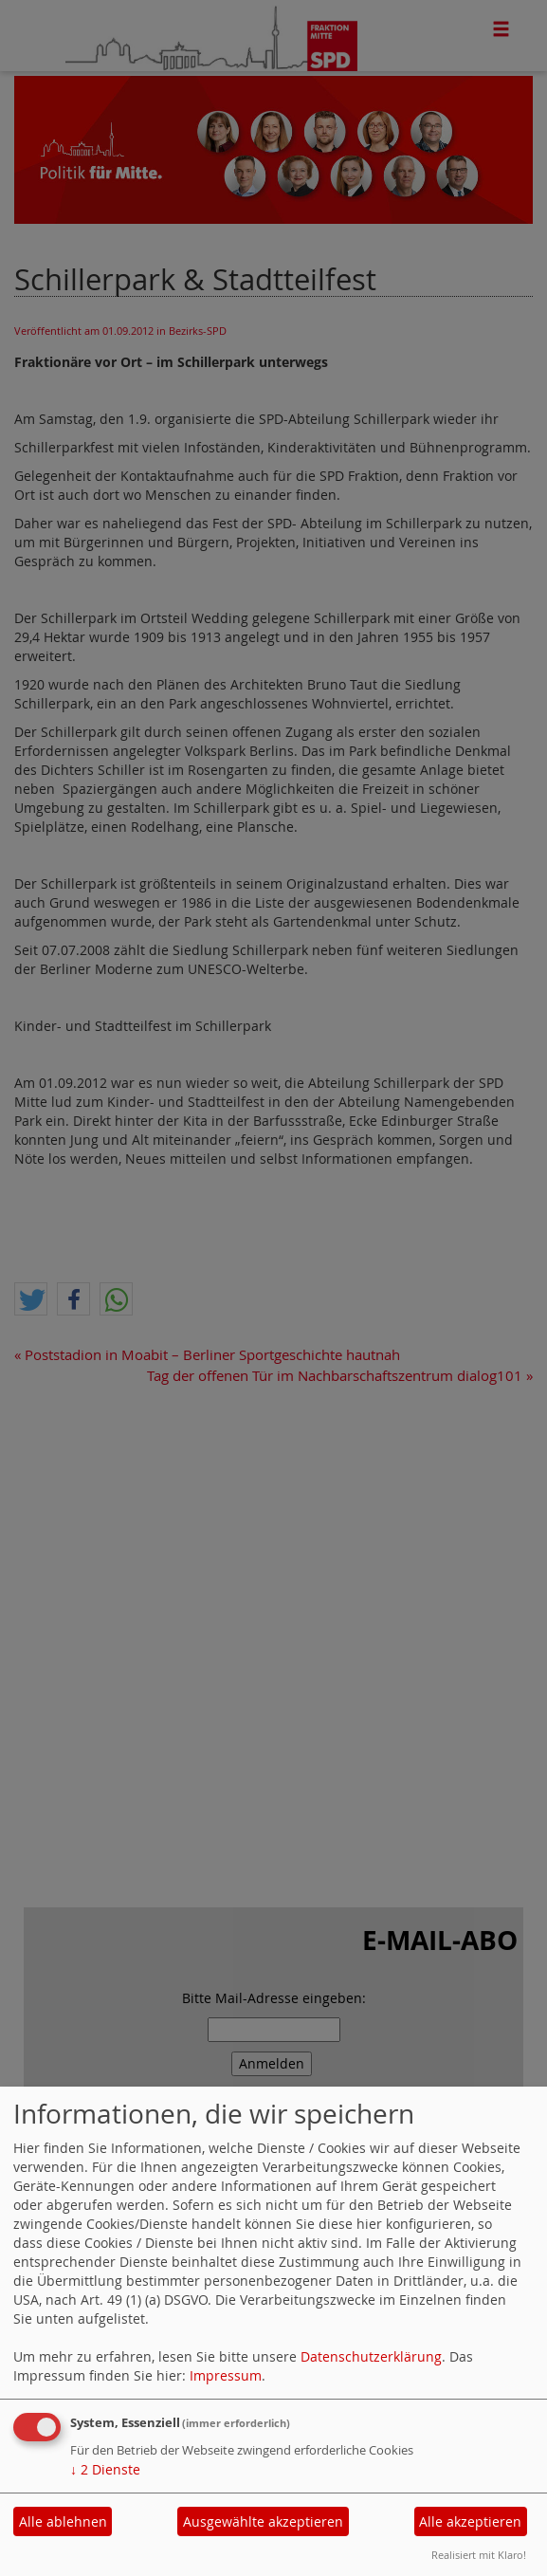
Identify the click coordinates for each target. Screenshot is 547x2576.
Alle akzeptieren (470, 2521)
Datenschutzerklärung (371, 2356)
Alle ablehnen (63, 2521)
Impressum (226, 2375)
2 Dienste (105, 2469)
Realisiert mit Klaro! (478, 2555)
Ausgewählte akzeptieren (263, 2521)
